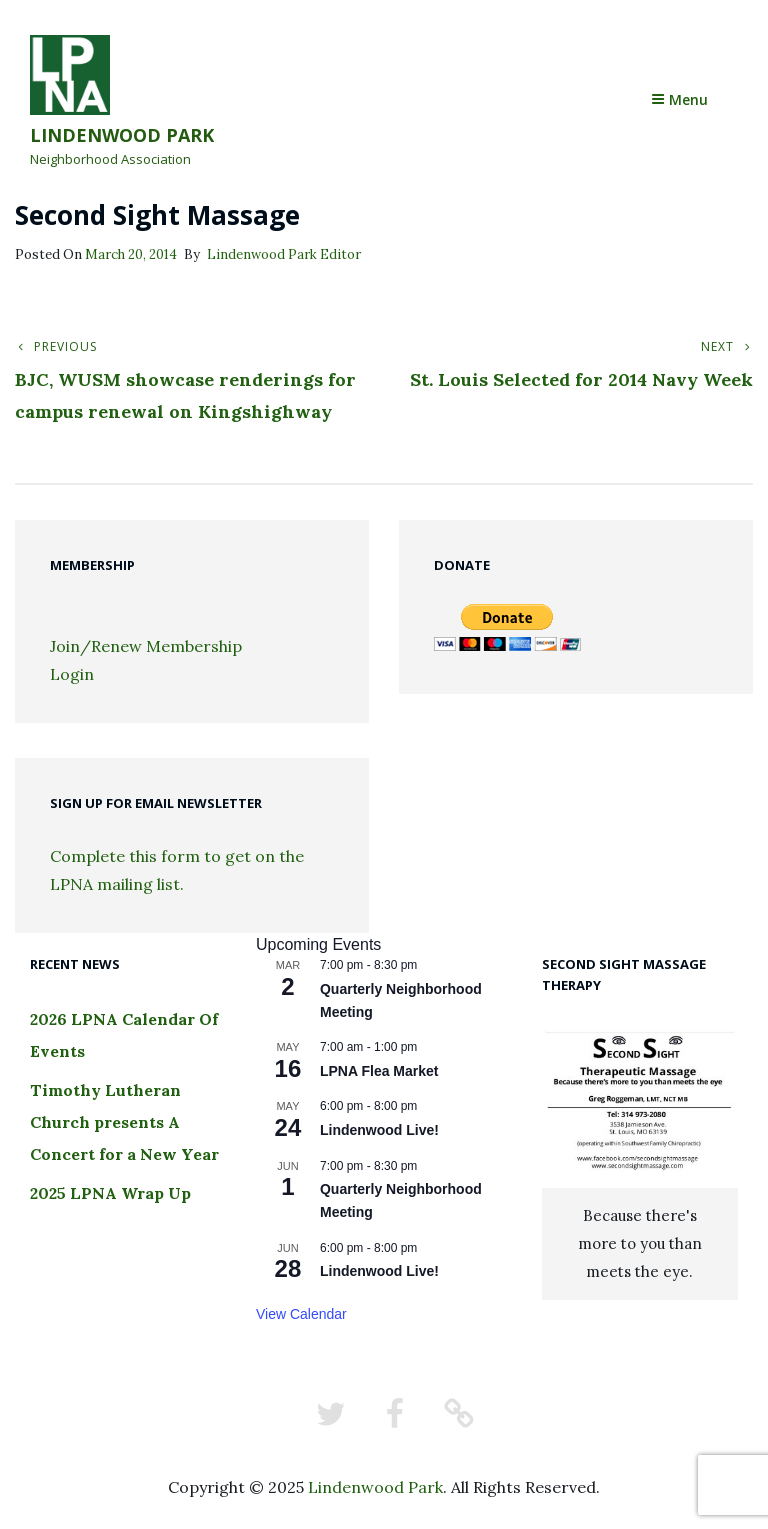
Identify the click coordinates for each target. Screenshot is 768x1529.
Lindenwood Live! (379, 1130)
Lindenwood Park (122, 135)
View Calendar (301, 1314)
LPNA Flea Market (379, 1071)
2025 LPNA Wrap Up (110, 1193)
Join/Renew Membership (146, 646)
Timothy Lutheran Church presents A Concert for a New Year (124, 1122)
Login (72, 674)
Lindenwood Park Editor (284, 254)
